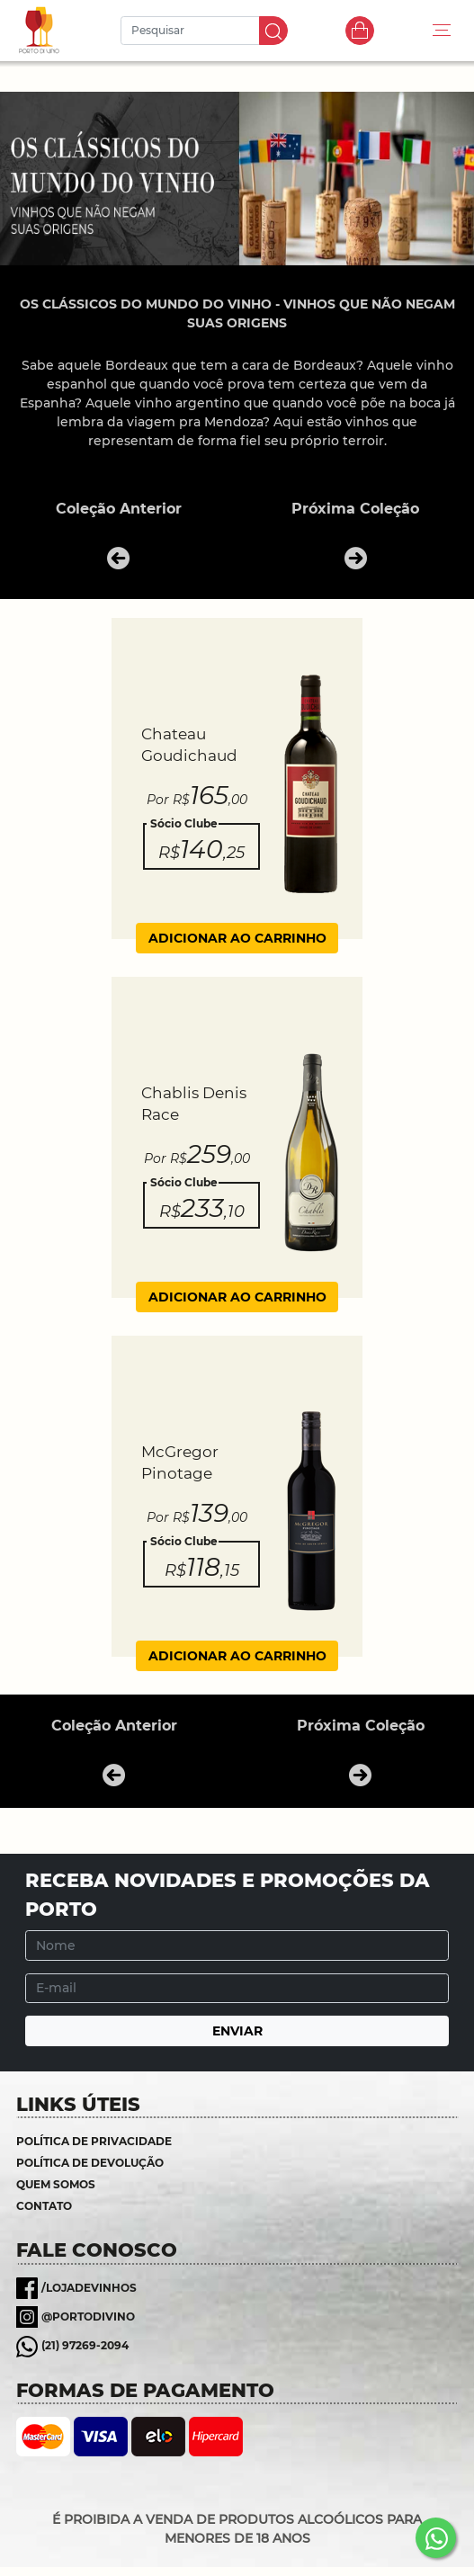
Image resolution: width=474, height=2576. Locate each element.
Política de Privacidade (94, 2141)
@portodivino (88, 2316)
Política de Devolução (90, 2162)
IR (273, 30)
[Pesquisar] (192, 30)
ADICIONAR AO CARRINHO (237, 938)
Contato (44, 2206)
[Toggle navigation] (441, 30)
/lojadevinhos (89, 2287)
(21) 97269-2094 (85, 2345)
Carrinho (359, 30)
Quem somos (55, 2184)
